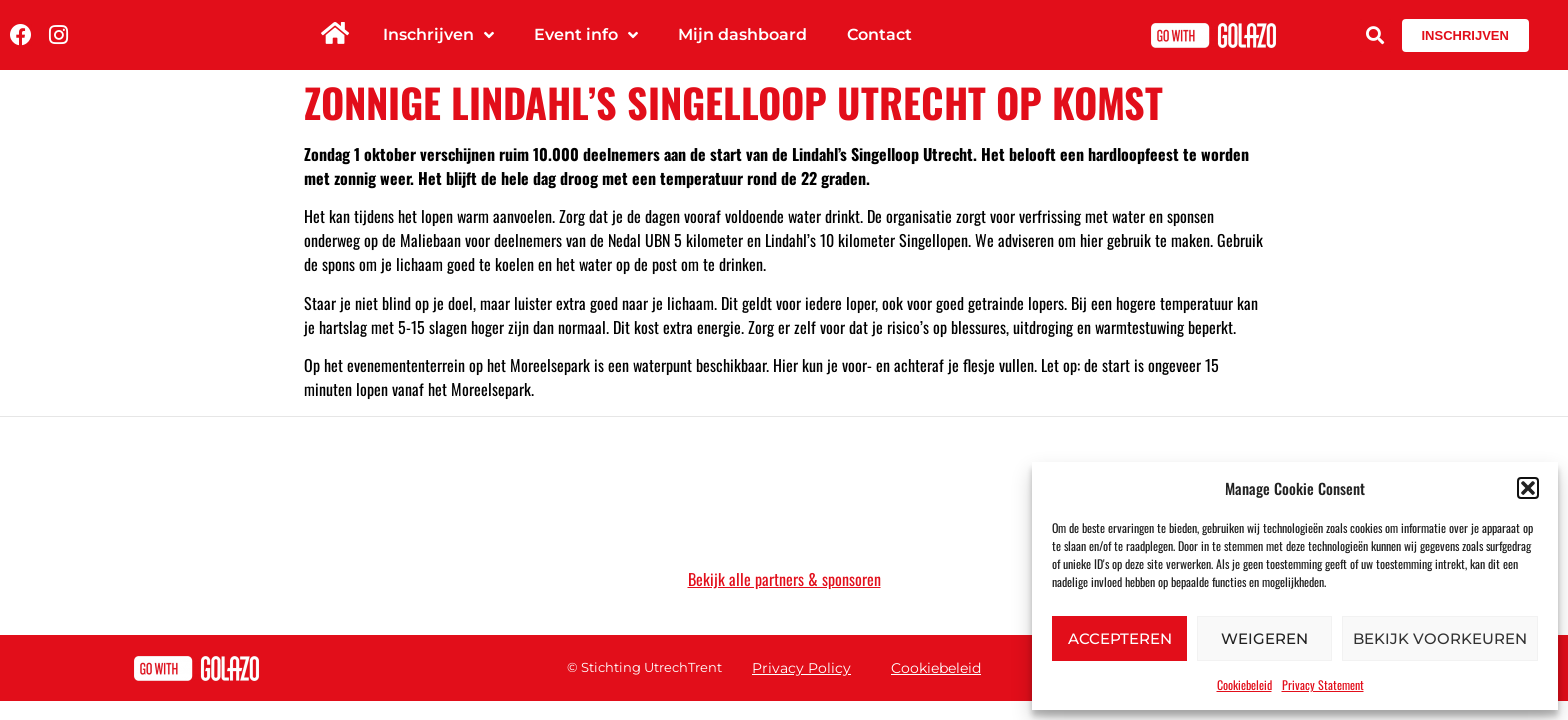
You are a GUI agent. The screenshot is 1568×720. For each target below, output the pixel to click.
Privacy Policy (801, 668)
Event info (586, 35)
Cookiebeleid (1244, 684)
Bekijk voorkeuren (1440, 638)
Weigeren (1264, 638)
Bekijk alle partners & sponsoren (784, 579)
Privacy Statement (1323, 684)
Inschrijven (438, 35)
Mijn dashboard (742, 34)
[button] (1528, 488)
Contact (879, 34)
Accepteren (1120, 638)
